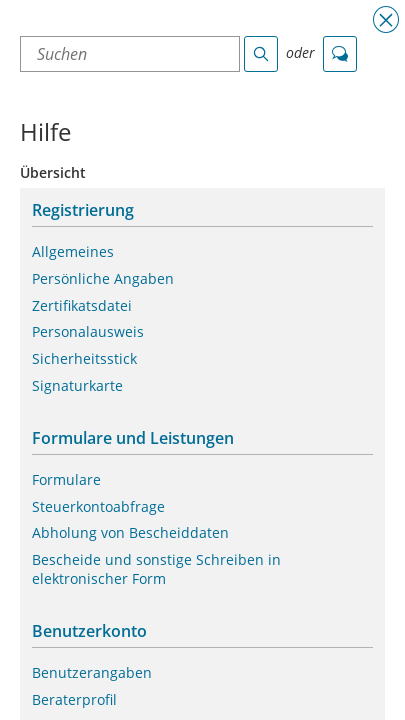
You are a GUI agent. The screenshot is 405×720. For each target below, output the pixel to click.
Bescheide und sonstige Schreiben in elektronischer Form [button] (156, 569)
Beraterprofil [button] (74, 700)
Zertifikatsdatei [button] (82, 306)
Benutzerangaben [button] (92, 673)
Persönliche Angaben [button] (103, 279)
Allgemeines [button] (73, 252)
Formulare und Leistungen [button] (133, 438)
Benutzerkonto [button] (89, 631)
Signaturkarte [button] (77, 386)
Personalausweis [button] (88, 332)
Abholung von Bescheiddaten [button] (130, 533)
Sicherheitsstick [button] (84, 359)
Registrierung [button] (83, 210)
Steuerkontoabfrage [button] (98, 507)
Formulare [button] (66, 480)
